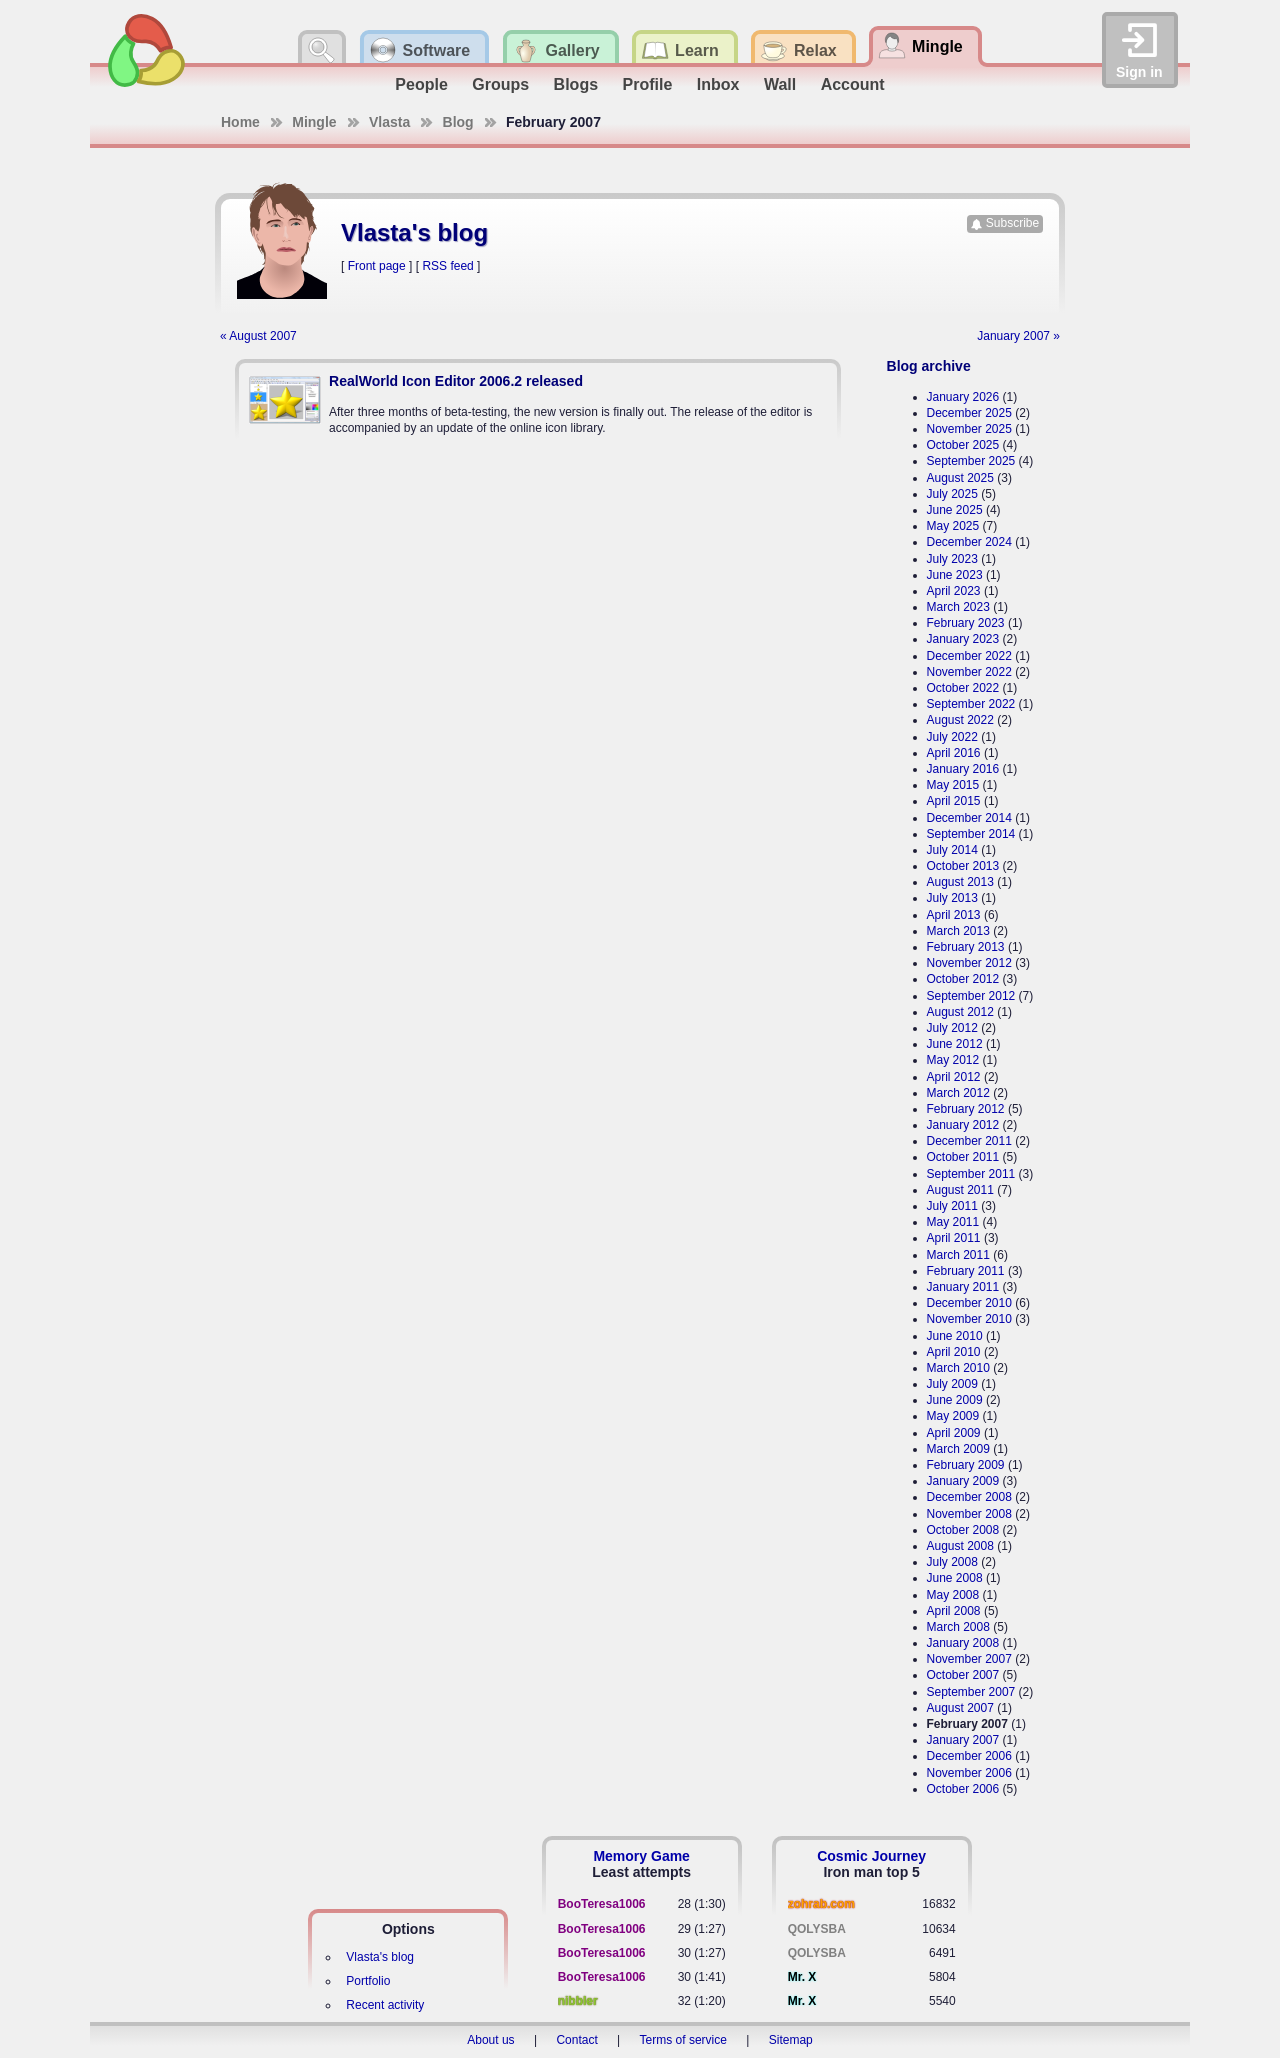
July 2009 (952, 1384)
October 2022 (963, 688)
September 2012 (971, 996)
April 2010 (954, 1352)
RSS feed (447, 266)
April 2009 (954, 1433)
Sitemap (791, 2040)
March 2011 (958, 1255)
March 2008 (958, 1627)
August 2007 (960, 1708)
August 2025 (960, 478)
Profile (648, 84)
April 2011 (954, 1238)
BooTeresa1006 (602, 1904)
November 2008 (969, 1514)
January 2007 (963, 1740)
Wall (780, 84)
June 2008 (955, 1578)
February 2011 (966, 1271)
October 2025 (963, 445)
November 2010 (969, 1319)
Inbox (718, 84)
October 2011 (963, 1157)
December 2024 (969, 542)
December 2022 (969, 656)
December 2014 (969, 818)
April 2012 (954, 1077)
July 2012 (952, 1028)
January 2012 (963, 1125)
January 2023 (963, 639)
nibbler (578, 2001)
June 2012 (955, 1044)
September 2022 (971, 704)
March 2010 (958, 1368)
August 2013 (960, 882)
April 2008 (954, 1611)
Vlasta (389, 122)
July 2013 (952, 898)
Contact (576, 2040)
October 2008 (963, 1530)
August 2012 (960, 1012)
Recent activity (385, 2005)
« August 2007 (258, 336)
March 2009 (958, 1449)
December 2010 (969, 1303)
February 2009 (966, 1465)
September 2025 (971, 461)
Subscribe (1012, 223)
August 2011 (960, 1190)
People (421, 84)
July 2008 (952, 1562)
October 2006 (963, 1789)
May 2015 (953, 785)
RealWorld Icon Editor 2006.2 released (456, 381)
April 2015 (954, 801)
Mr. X (802, 1977)
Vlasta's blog (380, 1957)
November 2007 (969, 1659)
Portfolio (368, 1981)
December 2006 (969, 1756)
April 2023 (954, 591)
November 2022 (969, 672)
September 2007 (971, 1692)
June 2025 (955, 510)
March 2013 (958, 931)
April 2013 (954, 915)
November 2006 (969, 1773)
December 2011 (969, 1141)
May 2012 (953, 1060)
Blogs (576, 84)
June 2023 (955, 575)
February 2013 (966, 947)
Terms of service (683, 2040)
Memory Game (641, 1856)
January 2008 (963, 1643)
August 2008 (960, 1546)
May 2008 (953, 1595)
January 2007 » (1018, 336)
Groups (500, 84)
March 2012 (958, 1093)
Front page (377, 266)
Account (853, 84)
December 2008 (969, 1497)
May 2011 (953, 1222)
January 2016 (963, 769)
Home (240, 122)
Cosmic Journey (871, 1856)
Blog (458, 122)
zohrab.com (821, 1904)
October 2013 (963, 866)
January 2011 (963, 1287)
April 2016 (954, 753)
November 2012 (969, 963)
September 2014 (971, 834)
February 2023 (966, 623)
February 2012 (966, 1109)
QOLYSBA (817, 1929)
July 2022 (952, 737)
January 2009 (963, 1481)
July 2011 (952, 1206)
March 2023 (958, 607)
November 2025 (969, 429)
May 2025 (953, 526)
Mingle (314, 122)
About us (490, 2040)
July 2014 (952, 850)
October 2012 (963, 979)
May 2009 (953, 1416)
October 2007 (963, 1675)
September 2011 (971, 1174)
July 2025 (952, 494)
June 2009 (955, 1400)
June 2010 (955, 1336)
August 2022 (960, 720)
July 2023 (952, 559)
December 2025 (969, 413)
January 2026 (963, 397)
